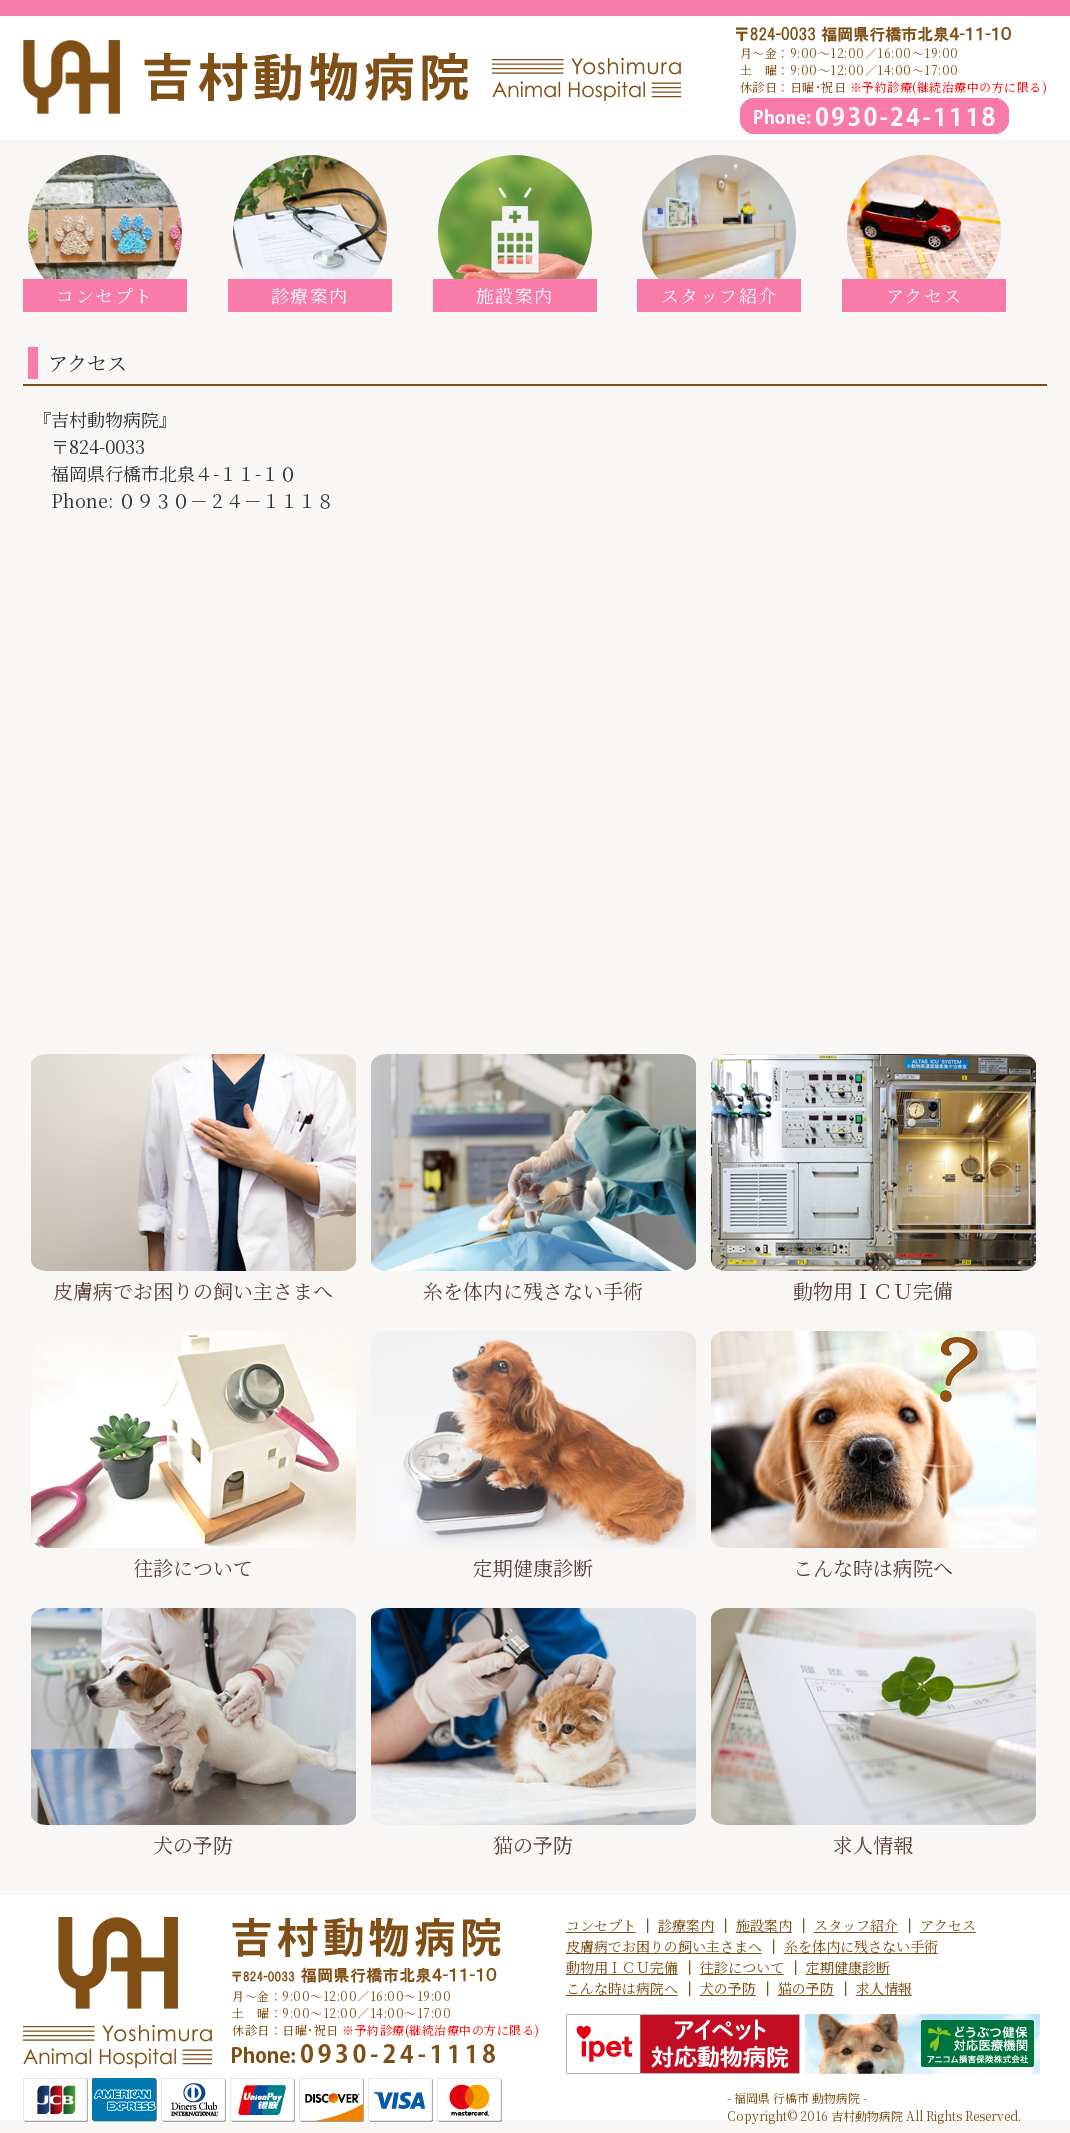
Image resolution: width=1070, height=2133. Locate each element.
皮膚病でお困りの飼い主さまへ (664, 1946)
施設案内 (764, 1925)
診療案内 (686, 1925)
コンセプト (601, 1925)
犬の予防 (728, 1988)
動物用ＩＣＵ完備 (622, 1967)
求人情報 (884, 1988)
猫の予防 (806, 1988)
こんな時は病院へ (622, 1988)
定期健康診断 (848, 1967)
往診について (742, 1967)
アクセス (948, 1925)
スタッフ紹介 (856, 1925)
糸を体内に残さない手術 (861, 1946)
